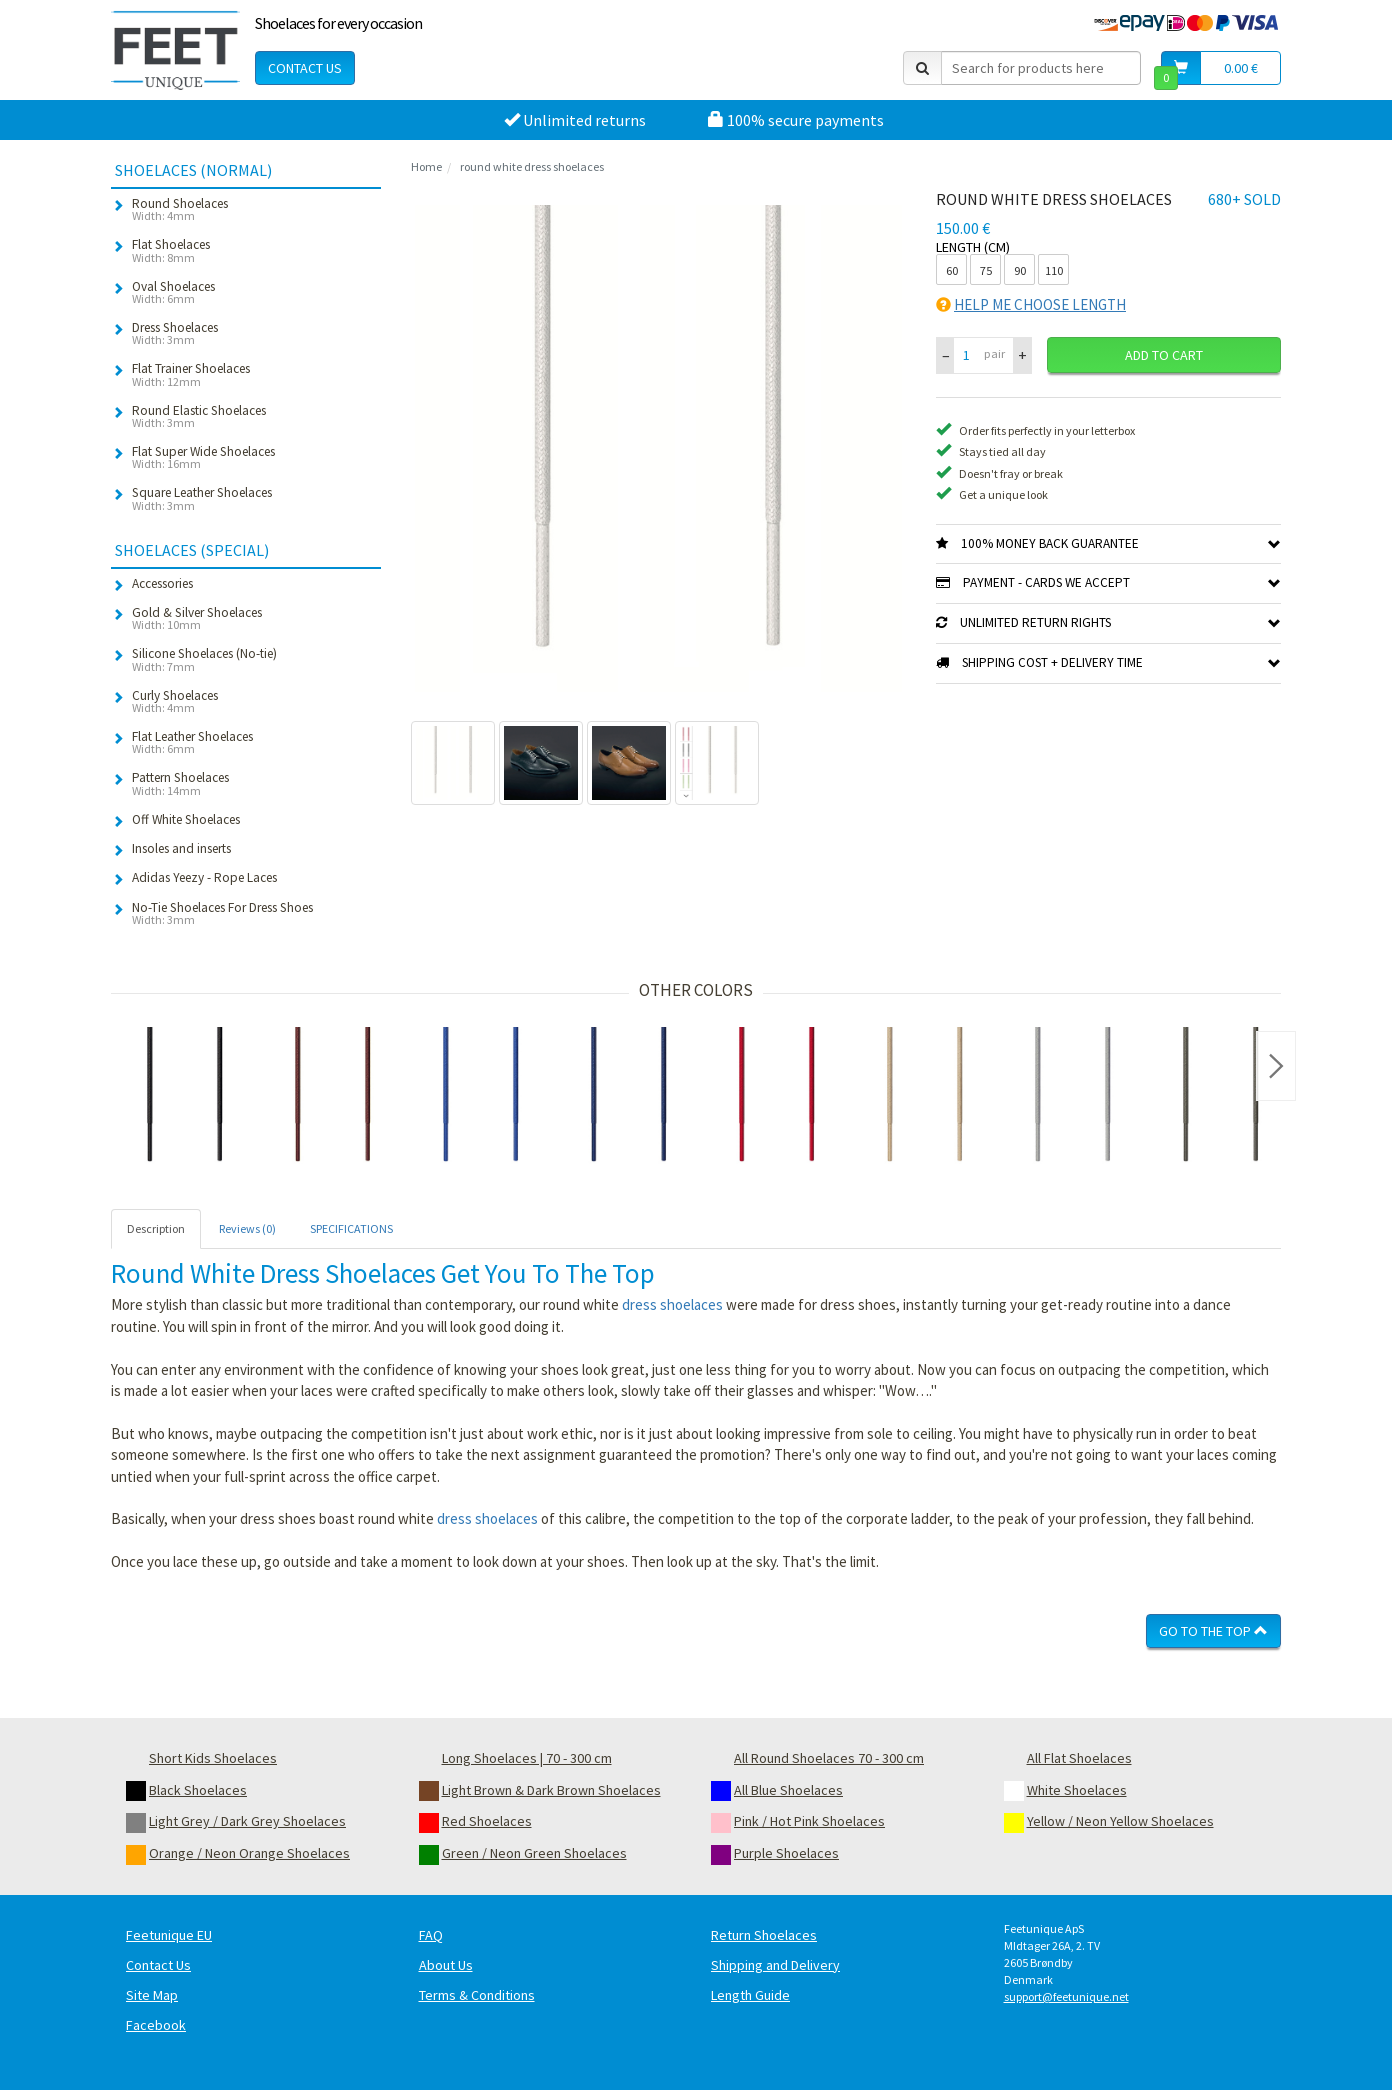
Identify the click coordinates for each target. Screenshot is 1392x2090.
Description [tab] (156, 1228)
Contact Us (305, 68)
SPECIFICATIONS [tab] (351, 1228)
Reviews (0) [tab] (247, 1228)
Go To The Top (1213, 1631)
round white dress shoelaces (532, 166)
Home (426, 166)
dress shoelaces (672, 1304)
